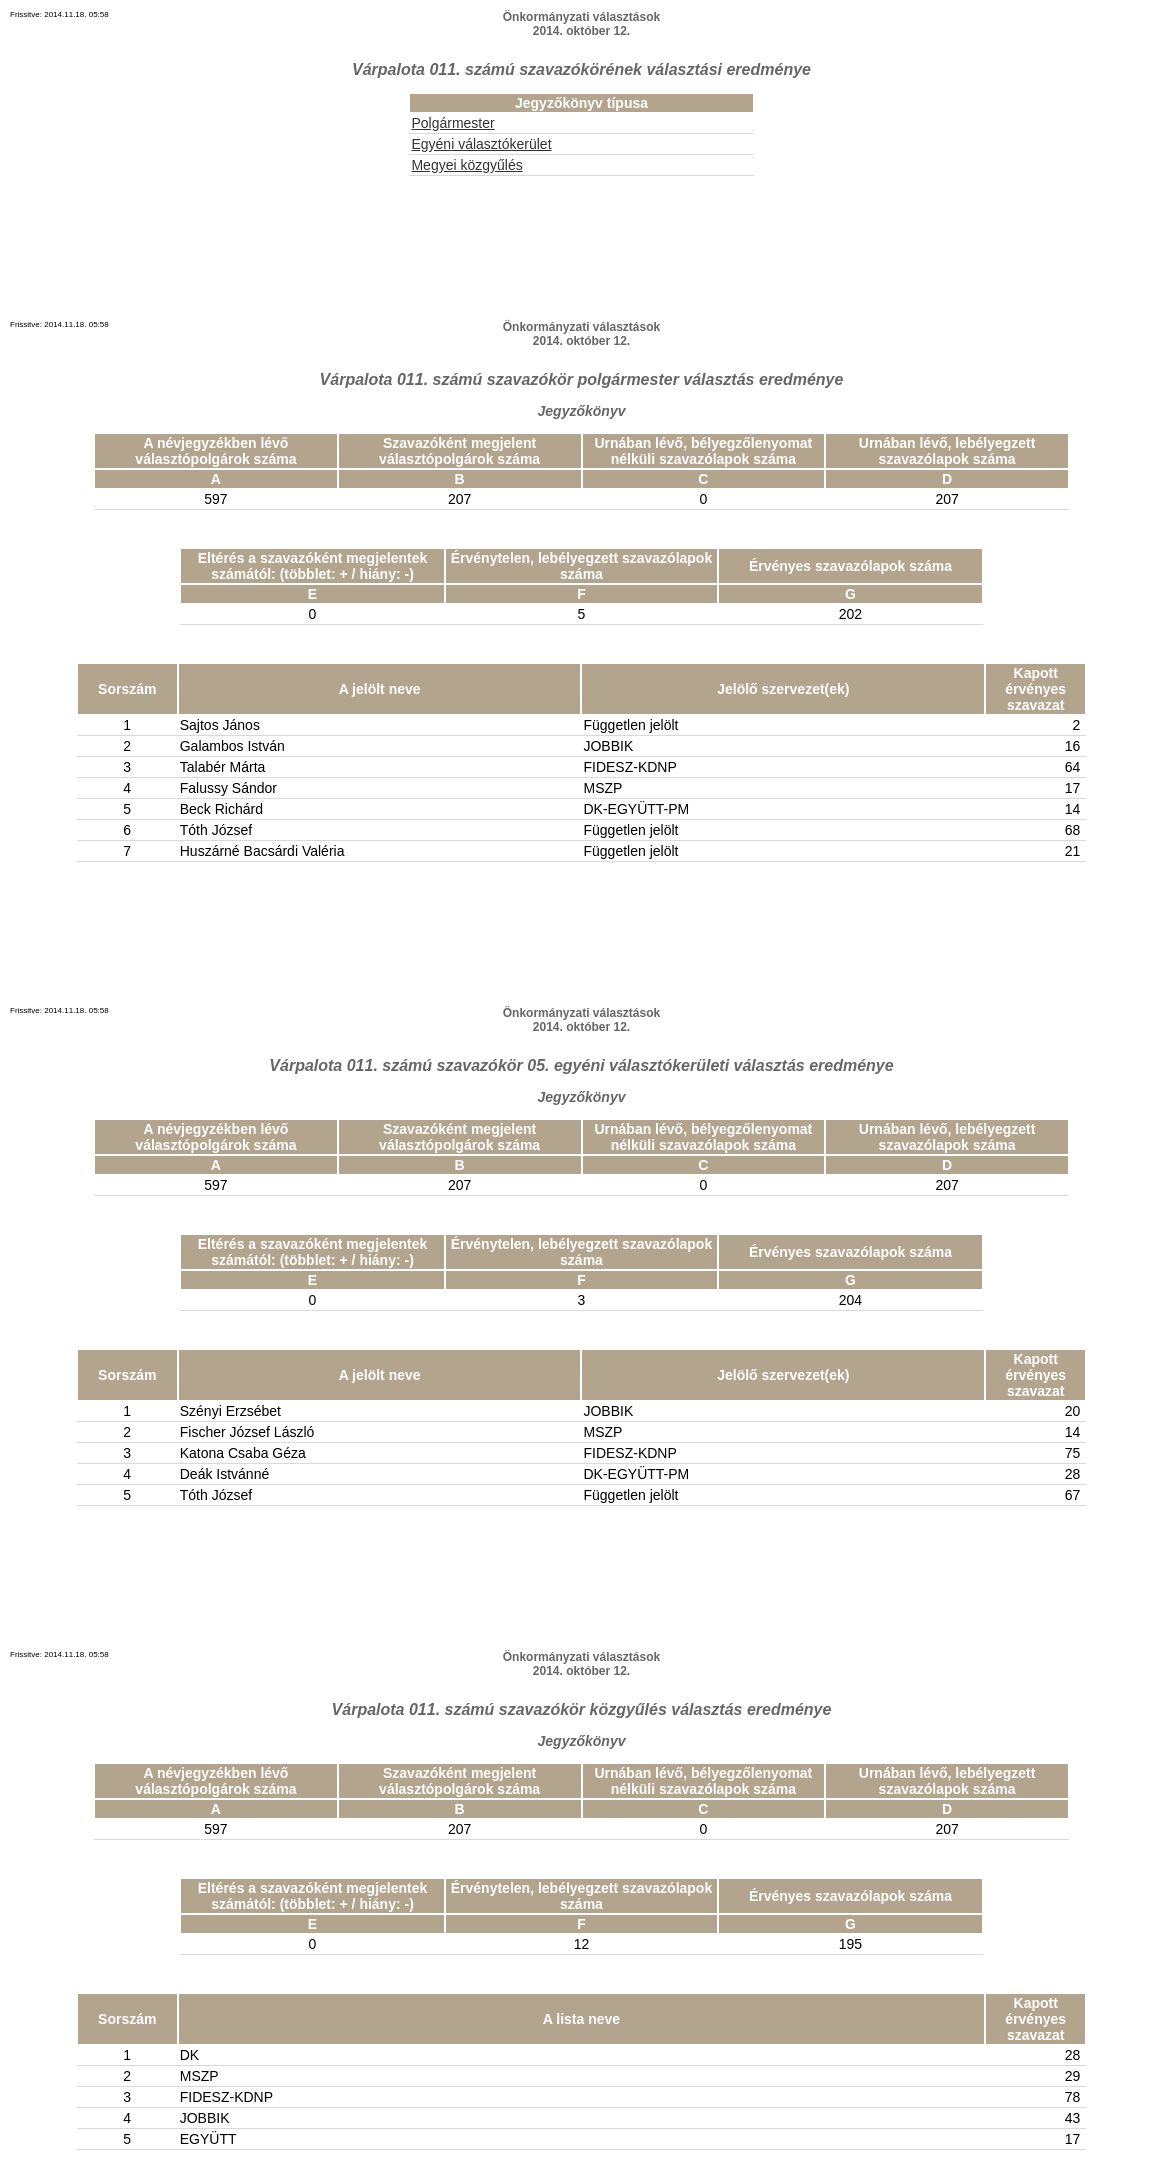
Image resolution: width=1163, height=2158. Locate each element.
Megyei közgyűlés (466, 165)
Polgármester (452, 123)
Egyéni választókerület (481, 144)
